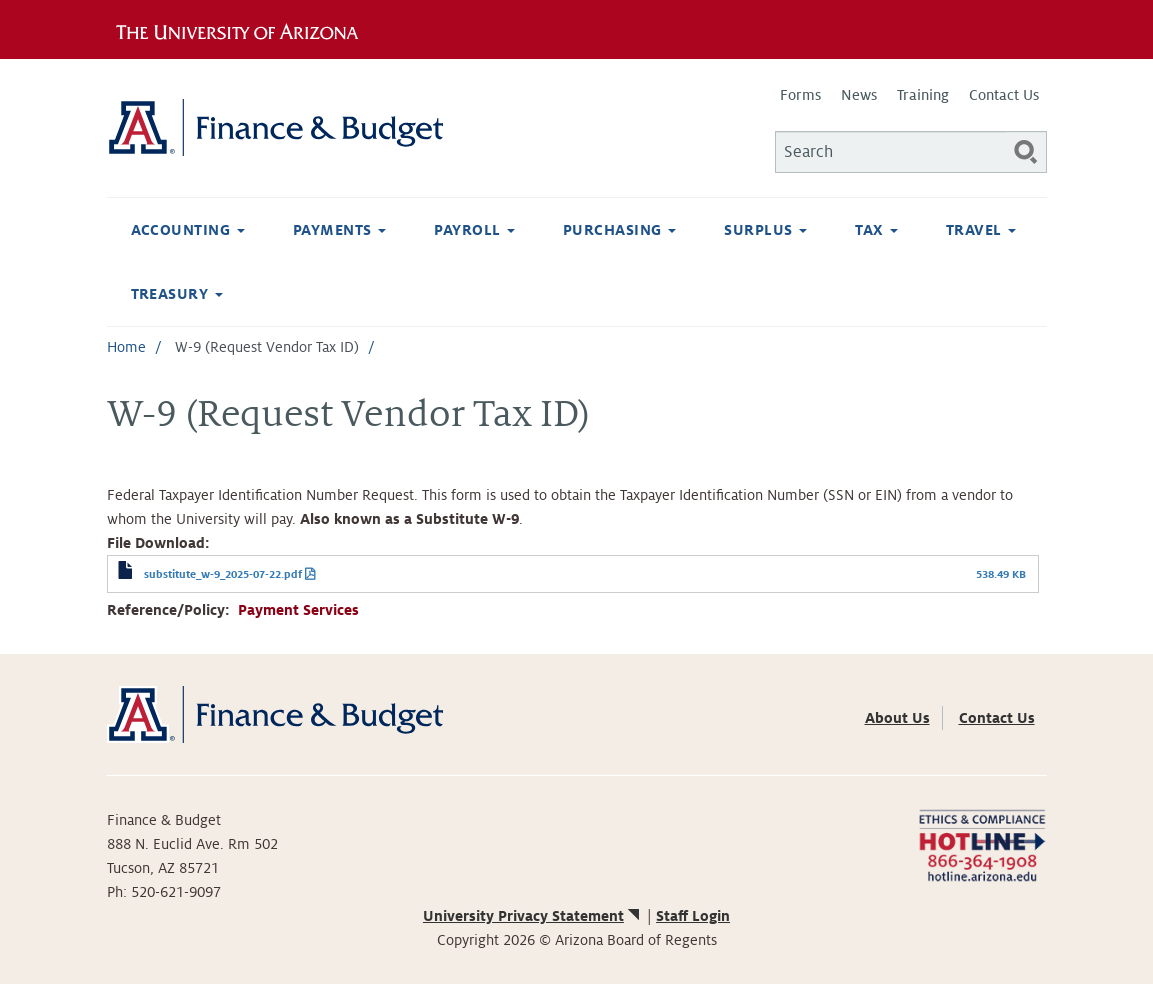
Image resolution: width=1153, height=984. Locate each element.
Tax (876, 230)
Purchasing (619, 230)
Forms (800, 95)
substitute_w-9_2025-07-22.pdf (223, 574)
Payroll (474, 230)
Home (126, 347)
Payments (339, 230)
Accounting (188, 230)
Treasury (177, 294)
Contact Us (1004, 95)
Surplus (765, 230)
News (859, 95)
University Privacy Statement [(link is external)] (533, 916)
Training (923, 95)
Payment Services (298, 610)
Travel (981, 230)
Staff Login (693, 916)
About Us (897, 718)
